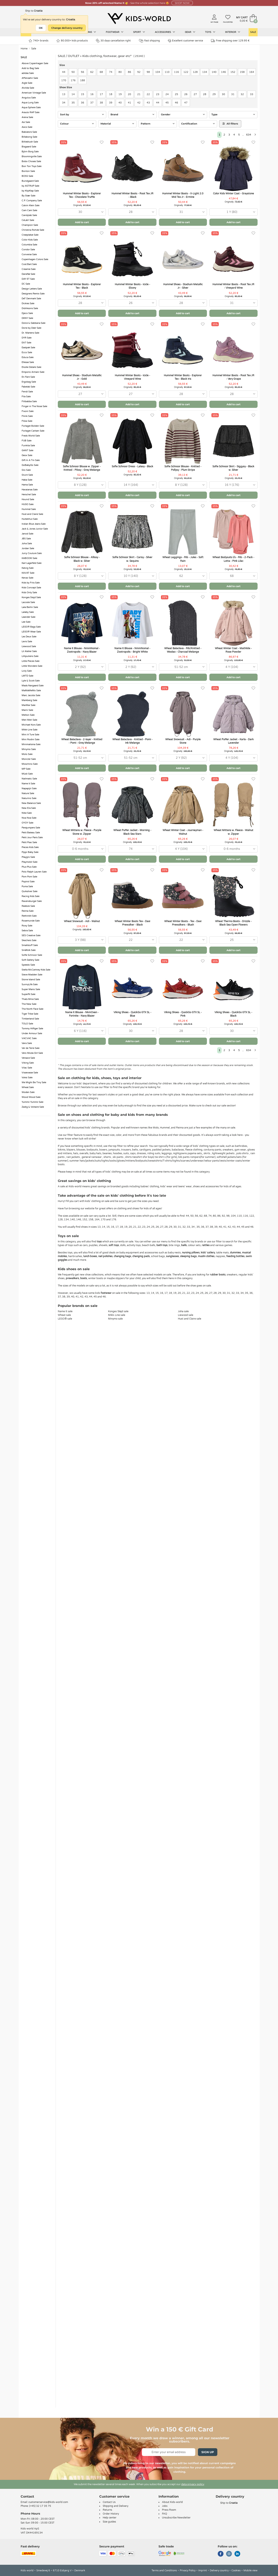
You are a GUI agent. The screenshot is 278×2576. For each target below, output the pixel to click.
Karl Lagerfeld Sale (31, 563)
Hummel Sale (29, 509)
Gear (190, 32)
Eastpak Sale (28, 347)
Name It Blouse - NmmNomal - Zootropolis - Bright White (132, 650)
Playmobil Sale (29, 862)
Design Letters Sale (32, 288)
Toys (210, 32)
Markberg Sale (29, 700)
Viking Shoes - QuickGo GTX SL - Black (233, 1014)
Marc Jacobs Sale (31, 695)
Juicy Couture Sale (32, 553)
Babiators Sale (29, 132)
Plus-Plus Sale (29, 867)
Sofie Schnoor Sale (32, 955)
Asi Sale (26, 122)
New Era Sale (29, 808)
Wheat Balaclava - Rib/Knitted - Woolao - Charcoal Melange (182, 650)
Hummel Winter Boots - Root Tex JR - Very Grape (233, 377)
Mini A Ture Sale (30, 734)
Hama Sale (27, 484)
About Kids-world (172, 2502)
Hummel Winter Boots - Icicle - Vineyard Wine (132, 377)
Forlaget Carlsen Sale (33, 431)
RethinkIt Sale (29, 916)
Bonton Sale (28, 171)
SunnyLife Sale (30, 984)
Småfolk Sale (29, 950)
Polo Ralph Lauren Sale (34, 871)
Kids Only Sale (29, 592)
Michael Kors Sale (31, 724)
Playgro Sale (28, 857)
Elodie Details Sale (31, 367)
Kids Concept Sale (31, 587)
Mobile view (250, 2570)
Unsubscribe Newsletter (176, 2517)
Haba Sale (27, 479)
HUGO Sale (27, 504)
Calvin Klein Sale (30, 205)
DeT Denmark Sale (31, 298)
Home (24, 48)
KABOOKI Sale (29, 558)
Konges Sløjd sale (118, 1311)
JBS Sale (26, 538)
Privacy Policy (187, 2570)
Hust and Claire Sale (32, 514)
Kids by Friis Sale (31, 582)
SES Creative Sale (31, 935)
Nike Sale (27, 813)
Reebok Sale (28, 906)
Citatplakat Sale (30, 235)
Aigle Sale (27, 83)
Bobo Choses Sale (31, 161)
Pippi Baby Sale (30, 852)
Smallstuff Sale (30, 945)
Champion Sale (30, 225)
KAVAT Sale (28, 573)
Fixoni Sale (27, 411)
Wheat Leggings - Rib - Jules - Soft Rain (182, 559)
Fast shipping (149, 40)
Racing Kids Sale (30, 896)
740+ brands (38, 40)
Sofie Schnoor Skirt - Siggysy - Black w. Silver (233, 468)
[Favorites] (101, 142)
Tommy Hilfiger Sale (32, 1028)
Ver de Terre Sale (30, 1048)
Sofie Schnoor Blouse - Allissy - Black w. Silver (82, 559)
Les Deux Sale (29, 636)
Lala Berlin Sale (30, 607)
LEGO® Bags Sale (31, 626)
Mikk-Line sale (116, 1315)
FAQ (164, 2513)
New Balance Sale (31, 803)
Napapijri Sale (29, 788)
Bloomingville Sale (32, 156)
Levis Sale (27, 641)
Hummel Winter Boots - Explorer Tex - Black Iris (183, 377)
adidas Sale (28, 73)
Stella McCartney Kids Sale (36, 969)
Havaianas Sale (30, 489)
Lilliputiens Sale (30, 656)
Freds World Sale (31, 435)
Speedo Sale (28, 965)
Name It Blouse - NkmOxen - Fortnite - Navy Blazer (82, 1014)
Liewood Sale (29, 646)
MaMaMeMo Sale (31, 690)
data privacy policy (192, 2484)
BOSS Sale (27, 176)
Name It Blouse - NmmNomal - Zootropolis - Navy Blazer (82, 650)
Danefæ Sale (28, 274)
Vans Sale (27, 1043)
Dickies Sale (28, 303)
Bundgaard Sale (30, 181)
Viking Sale (28, 1063)
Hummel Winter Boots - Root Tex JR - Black (132, 195)
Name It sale (65, 1311)
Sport (139, 32)
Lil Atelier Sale (29, 651)
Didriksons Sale (30, 308)
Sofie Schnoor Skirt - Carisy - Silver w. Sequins (132, 559)
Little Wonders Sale (32, 666)
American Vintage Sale (34, 92)
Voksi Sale (27, 1077)
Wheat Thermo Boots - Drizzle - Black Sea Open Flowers (233, 923)
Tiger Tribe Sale (30, 1014)
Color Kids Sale (30, 239)
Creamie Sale (29, 269)
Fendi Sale (27, 391)
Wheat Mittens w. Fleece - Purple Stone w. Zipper (81, 832)
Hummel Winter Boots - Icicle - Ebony (132, 286)
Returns (107, 2509)
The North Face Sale (32, 1009)
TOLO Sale (27, 1023)
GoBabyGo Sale (30, 465)
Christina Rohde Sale (33, 230)
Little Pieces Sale (30, 661)
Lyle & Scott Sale (31, 680)
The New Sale (29, 1004)
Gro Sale (26, 470)
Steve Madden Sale (32, 974)
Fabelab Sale (28, 386)
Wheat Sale (28, 1087)
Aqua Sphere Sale (31, 107)
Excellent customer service (185, 40)
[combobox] (82, 212)
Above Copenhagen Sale (35, 63)
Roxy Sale (27, 925)
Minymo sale (115, 1318)
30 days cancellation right (113, 41)
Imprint (202, 2570)
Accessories (165, 32)
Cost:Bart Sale (29, 264)
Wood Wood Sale (31, 1097)
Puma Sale (27, 886)
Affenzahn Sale (30, 78)
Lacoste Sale (28, 602)
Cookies (236, 2570)
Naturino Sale (29, 798)
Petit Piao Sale (29, 842)
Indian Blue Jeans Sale (34, 524)
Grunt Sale (27, 475)
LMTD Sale (27, 675)
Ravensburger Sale (32, 901)
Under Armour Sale (32, 1033)
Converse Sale (29, 254)
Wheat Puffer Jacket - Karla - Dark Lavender (233, 741)
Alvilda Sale (28, 88)
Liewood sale (185, 1315)
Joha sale (183, 1311)
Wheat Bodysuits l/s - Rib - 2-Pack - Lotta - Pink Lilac (233, 559)
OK (41, 27)
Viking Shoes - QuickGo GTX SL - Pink (183, 1014)
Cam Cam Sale (29, 210)
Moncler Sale (29, 759)
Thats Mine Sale (30, 999)
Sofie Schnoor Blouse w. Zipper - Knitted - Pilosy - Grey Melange (82, 468)
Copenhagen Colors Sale (35, 259)
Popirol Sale (28, 881)
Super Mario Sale (31, 989)
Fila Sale (26, 396)
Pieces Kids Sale (30, 847)
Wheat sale (64, 1315)
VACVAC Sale (29, 1038)
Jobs (164, 2506)
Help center (109, 2517)
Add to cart (82, 222)
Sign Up (207, 2452)
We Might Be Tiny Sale (34, 1082)
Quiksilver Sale (29, 891)
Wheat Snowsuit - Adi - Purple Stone (183, 741)
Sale (253, 32)
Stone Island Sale (31, 979)
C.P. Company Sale (32, 200)
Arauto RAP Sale (30, 112)
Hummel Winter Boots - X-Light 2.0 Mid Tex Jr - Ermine (182, 195)
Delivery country (219, 2570)
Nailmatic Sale (29, 778)
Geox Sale (27, 455)
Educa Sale (27, 357)
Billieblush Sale (30, 141)
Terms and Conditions (164, 2570)
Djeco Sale (27, 313)
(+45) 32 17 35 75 (40, 2506)
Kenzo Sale (27, 577)
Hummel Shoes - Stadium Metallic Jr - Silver (183, 286)
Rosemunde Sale (31, 920)
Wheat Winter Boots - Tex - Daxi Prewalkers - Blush (182, 923)
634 (248, 134)
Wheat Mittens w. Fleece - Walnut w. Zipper (233, 832)
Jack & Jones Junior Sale (35, 528)
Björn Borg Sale (30, 151)
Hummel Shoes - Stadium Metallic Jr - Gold (82, 377)
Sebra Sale (27, 930)
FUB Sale (26, 440)
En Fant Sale (28, 377)
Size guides (109, 2521)
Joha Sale (27, 543)
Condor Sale (28, 249)
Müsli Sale (27, 773)
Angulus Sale (29, 97)
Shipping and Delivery (115, 2506)
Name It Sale (28, 783)
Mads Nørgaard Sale (33, 685)
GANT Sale (27, 450)
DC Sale (26, 284)
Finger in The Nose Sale (34, 406)
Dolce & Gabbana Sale (33, 323)
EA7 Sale (26, 342)
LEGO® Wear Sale (31, 631)
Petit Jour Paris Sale (32, 837)
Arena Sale (27, 117)
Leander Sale (28, 617)
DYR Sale (26, 337)
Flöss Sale (27, 421)
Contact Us (109, 2502)
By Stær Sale (28, 195)
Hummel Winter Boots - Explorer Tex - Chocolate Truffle (82, 195)
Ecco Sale (27, 352)
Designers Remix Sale (33, 293)
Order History (111, 2513)
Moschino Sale (30, 764)
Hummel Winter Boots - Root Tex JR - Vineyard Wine (233, 286)
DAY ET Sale (28, 279)
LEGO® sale (65, 1318)
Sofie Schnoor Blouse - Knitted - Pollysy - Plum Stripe (182, 468)
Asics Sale (27, 127)
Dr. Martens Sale (30, 333)
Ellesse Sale (28, 362)
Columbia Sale (29, 244)
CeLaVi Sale (28, 220)
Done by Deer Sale (31, 328)
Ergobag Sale (29, 382)
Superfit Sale (28, 994)
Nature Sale (28, 793)
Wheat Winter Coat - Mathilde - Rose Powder (233, 650)
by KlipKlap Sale (30, 190)
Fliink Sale (27, 416)
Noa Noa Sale (29, 818)
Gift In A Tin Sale (31, 460)
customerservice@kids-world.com (48, 2502)
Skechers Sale (29, 940)
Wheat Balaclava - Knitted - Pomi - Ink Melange (132, 741)
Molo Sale (27, 754)
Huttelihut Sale (30, 519)
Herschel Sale (29, 494)
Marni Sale (27, 710)
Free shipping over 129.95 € (230, 40)
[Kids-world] (139, 18)
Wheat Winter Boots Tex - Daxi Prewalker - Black (132, 923)
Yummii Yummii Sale (32, 1102)
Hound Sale (28, 499)
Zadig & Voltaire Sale (33, 1107)
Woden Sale (28, 1092)
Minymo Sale (29, 749)
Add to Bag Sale (30, 68)
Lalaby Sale (28, 612)
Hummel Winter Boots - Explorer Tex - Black (82, 286)
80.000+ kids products (72, 40)
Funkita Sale (28, 445)
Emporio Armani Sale (33, 372)
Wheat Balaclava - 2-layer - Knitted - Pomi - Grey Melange (81, 741)
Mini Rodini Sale (30, 739)
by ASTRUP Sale (30, 186)
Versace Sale (28, 1058)
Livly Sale (27, 671)
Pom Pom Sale (29, 876)
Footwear (114, 32)
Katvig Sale (27, 568)
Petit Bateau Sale (31, 832)
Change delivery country (67, 27)
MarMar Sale (28, 705)
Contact (27, 2496)
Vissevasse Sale (30, 1072)
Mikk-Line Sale (29, 729)
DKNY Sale (27, 318)
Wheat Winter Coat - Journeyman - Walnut (183, 832)
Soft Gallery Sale (30, 960)
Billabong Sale (29, 137)
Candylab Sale (29, 215)
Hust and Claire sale (189, 1318)
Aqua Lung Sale (30, 102)
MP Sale (26, 769)
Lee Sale (26, 622)
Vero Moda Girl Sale (32, 1053)
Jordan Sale (28, 548)
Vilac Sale (27, 1067)
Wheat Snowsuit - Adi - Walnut (82, 921)
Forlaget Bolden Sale (33, 426)
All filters (230, 123)
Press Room (169, 2509)
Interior (232, 32)
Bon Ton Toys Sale (31, 166)
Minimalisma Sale (31, 744)
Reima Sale (27, 911)
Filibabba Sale (29, 401)
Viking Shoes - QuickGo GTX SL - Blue (132, 1014)
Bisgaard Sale (29, 146)
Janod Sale (27, 533)
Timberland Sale (30, 1018)
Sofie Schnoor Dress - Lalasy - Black (132, 466)
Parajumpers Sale (31, 827)
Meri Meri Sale (29, 720)
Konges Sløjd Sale (31, 597)
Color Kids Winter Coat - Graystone (233, 193)
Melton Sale (28, 715)
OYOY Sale (27, 822)
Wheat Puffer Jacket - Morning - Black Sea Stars (132, 832)
